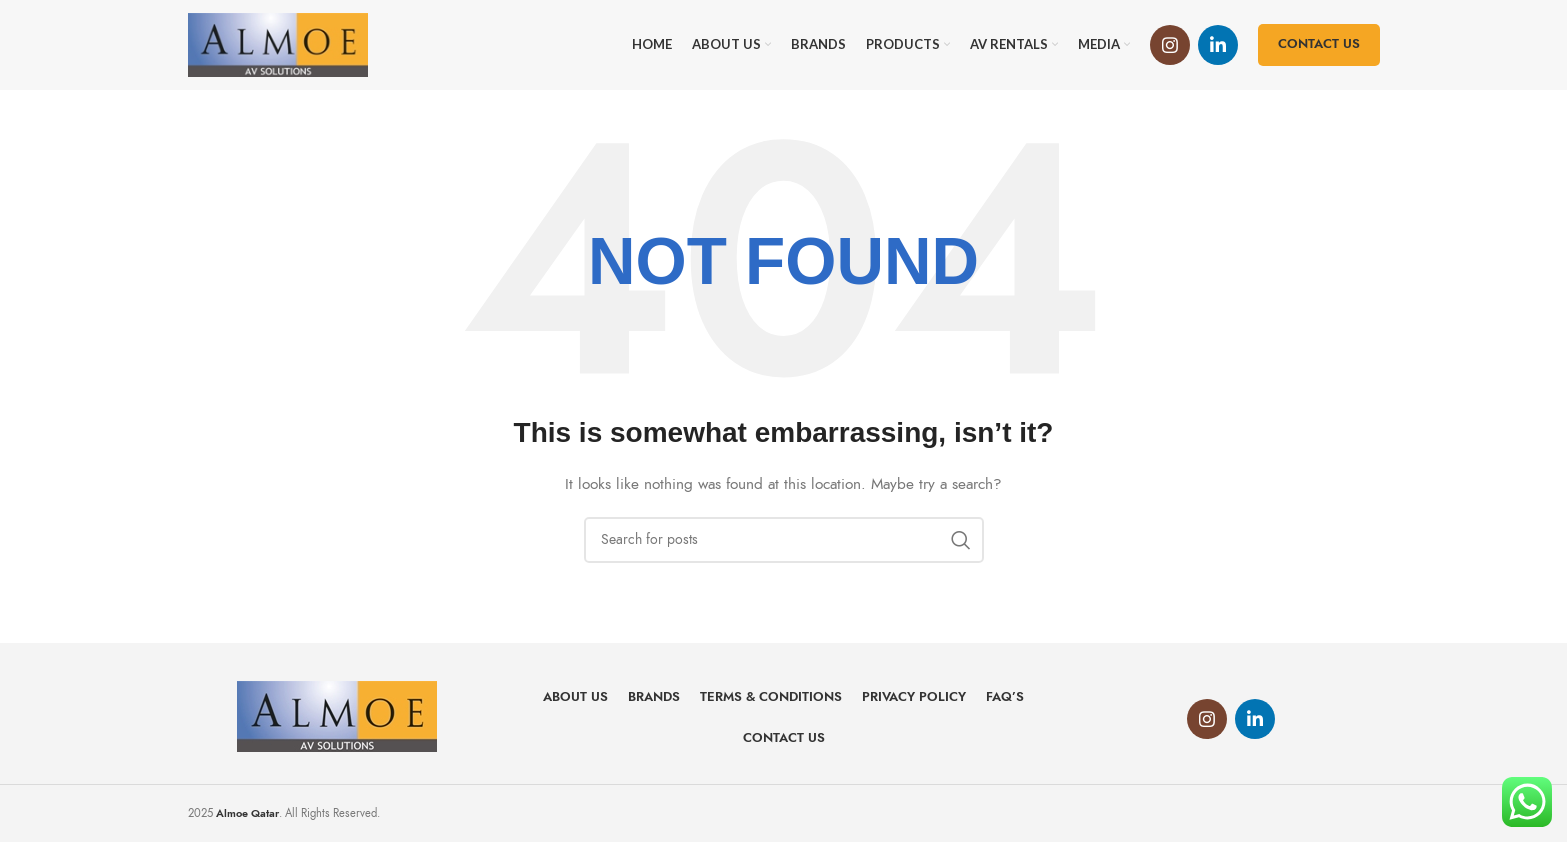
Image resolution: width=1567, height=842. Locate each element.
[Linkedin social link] (1218, 45)
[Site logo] (278, 43)
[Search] (784, 540)
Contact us (1319, 44)
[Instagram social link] (1170, 45)
